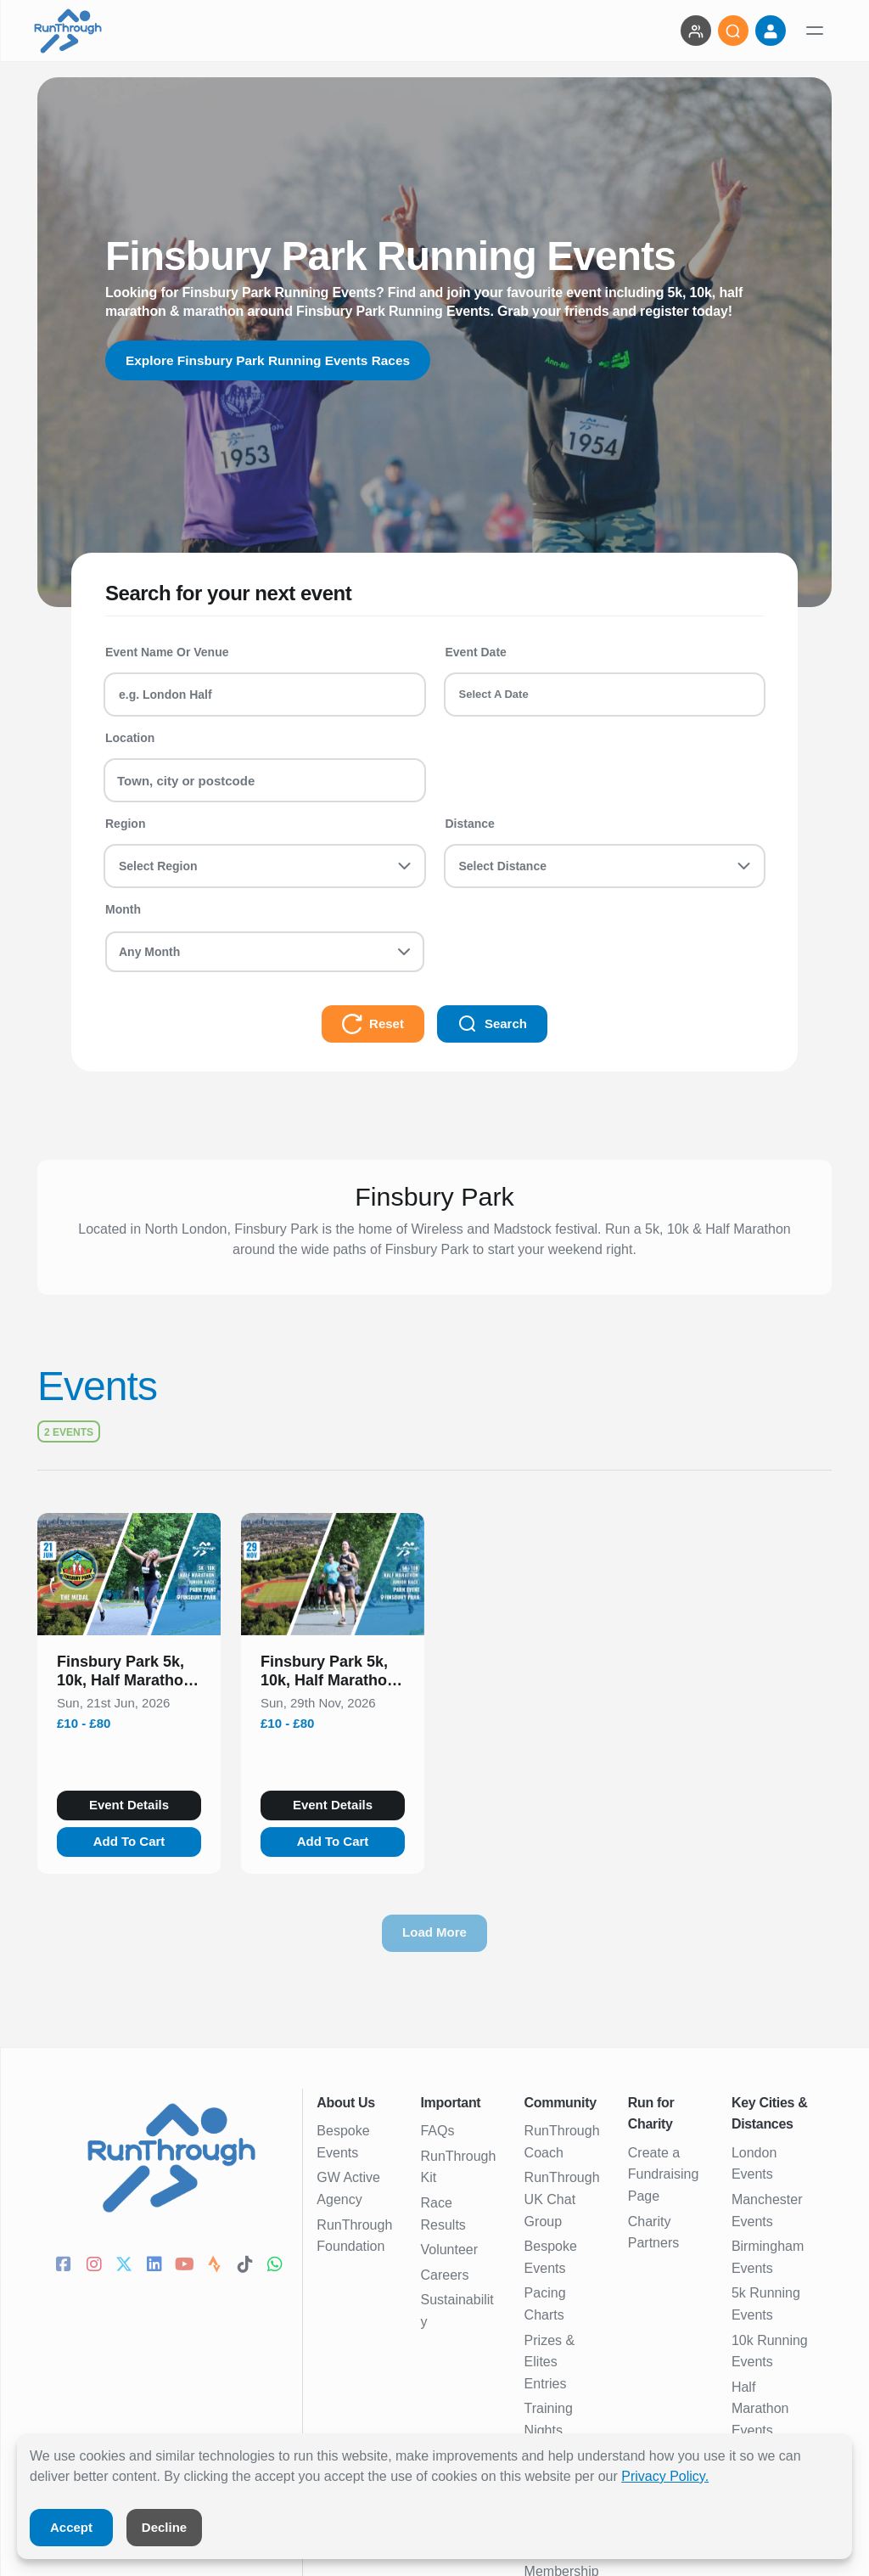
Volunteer (449, 2249)
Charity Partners (653, 2232)
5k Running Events (766, 2304)
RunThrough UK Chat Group (562, 2199)
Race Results (442, 2214)
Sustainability (456, 2310)
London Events (754, 2164)
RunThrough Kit (458, 2167)
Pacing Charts (545, 2304)
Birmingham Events (768, 2257)
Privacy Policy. (665, 2476)
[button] (129, 1674)
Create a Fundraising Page (663, 2174)
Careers (444, 2275)
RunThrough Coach (562, 2141)
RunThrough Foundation (354, 2236)
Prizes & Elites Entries (549, 2362)
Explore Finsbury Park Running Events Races (273, 360)
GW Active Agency (348, 2188)
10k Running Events (770, 2351)
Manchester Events (767, 2210)
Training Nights (548, 2419)
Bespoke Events (343, 2141)
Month (123, 909)
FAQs (437, 2130)
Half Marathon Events (760, 2409)
